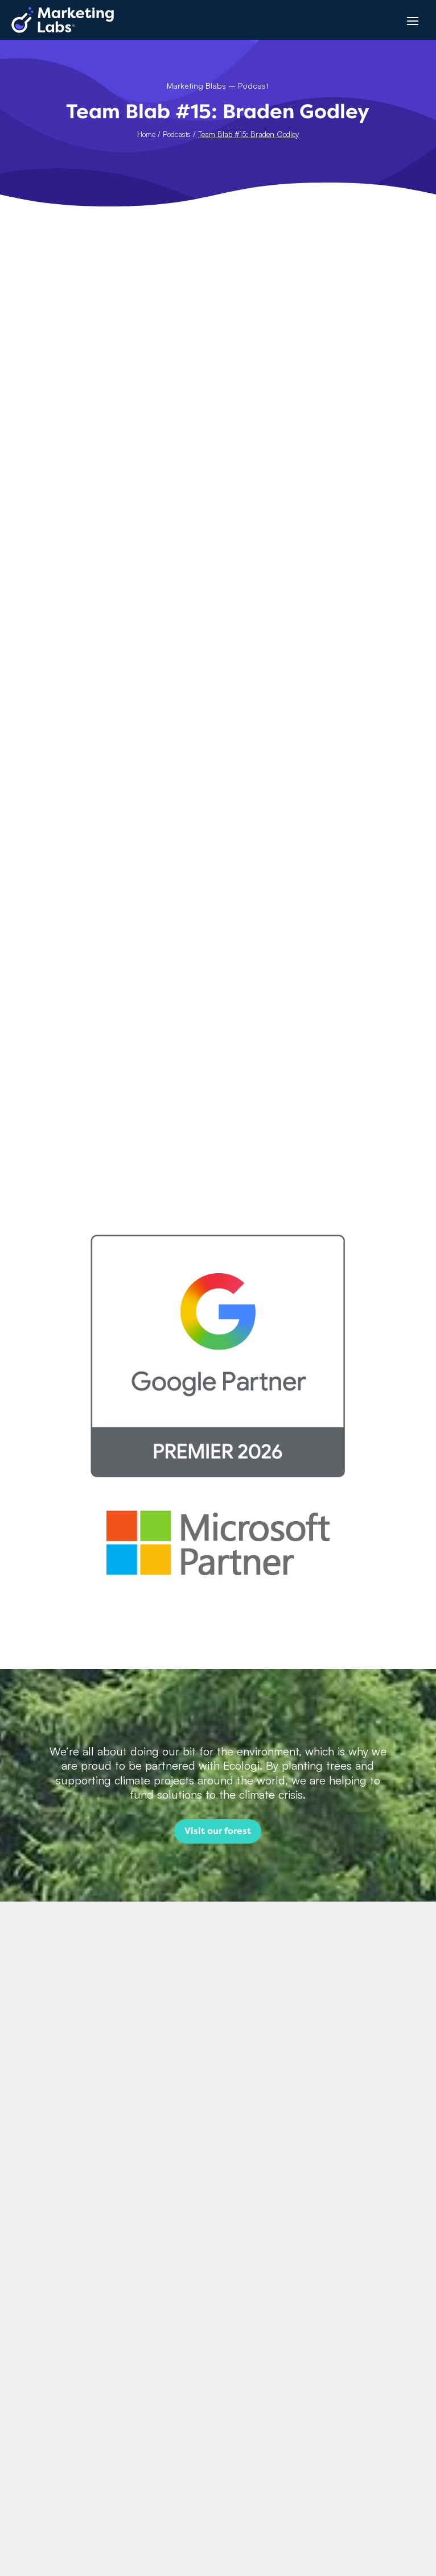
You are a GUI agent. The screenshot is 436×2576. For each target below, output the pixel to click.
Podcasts (177, 134)
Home (146, 134)
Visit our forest (217, 1831)
